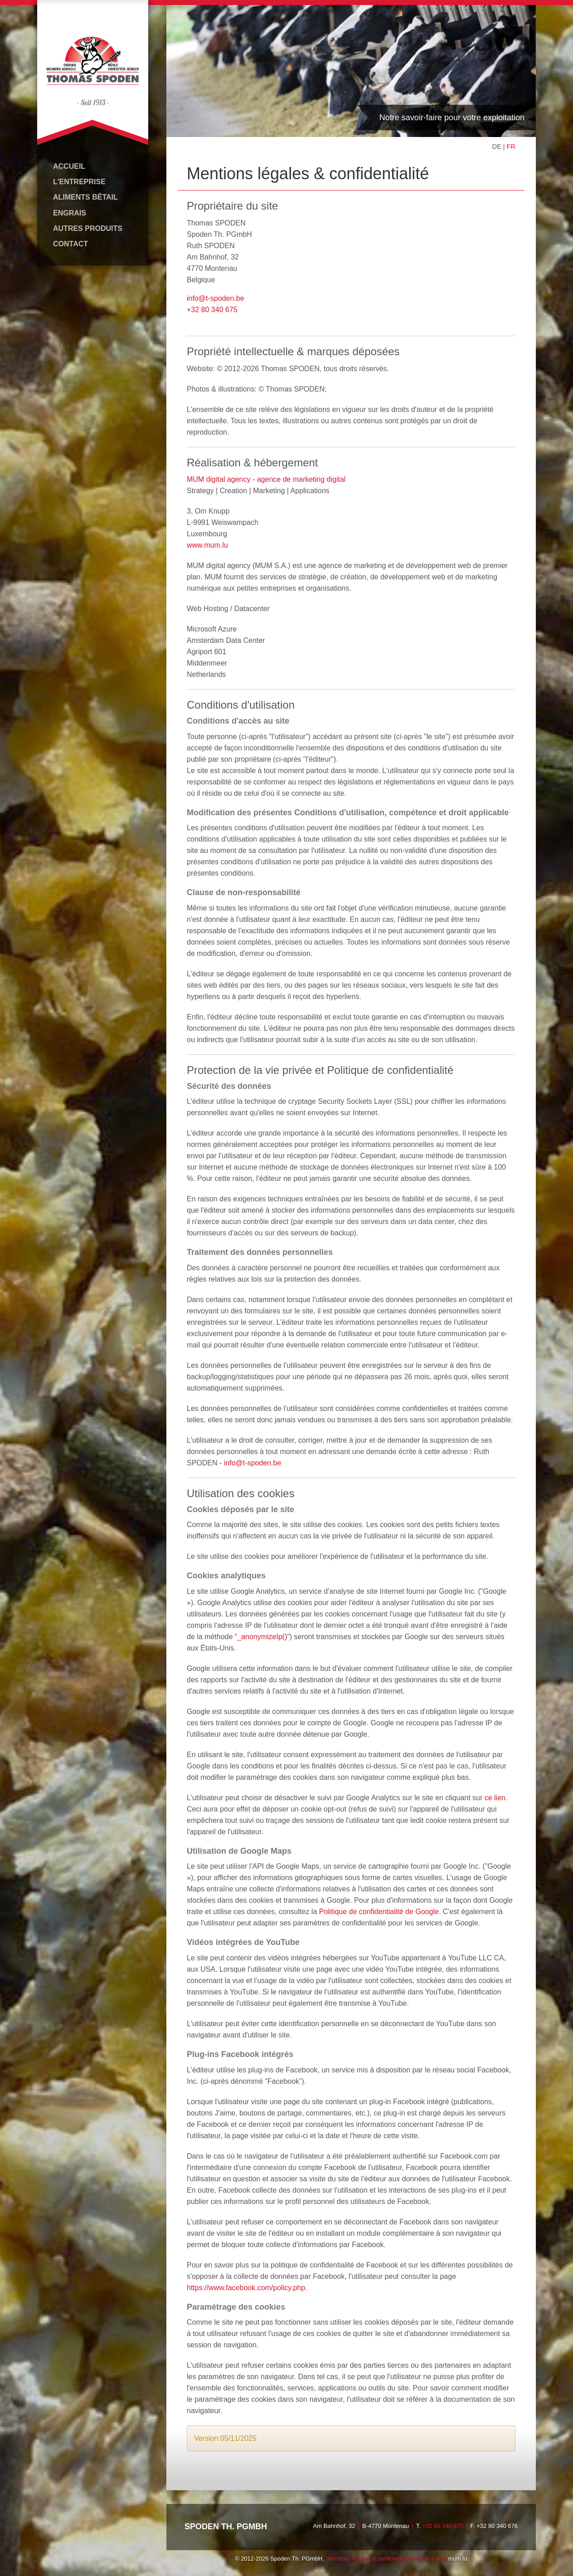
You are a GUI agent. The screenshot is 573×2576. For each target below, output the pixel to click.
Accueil (69, 166)
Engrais (69, 213)
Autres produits (87, 228)
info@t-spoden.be (215, 298)
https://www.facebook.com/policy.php (246, 2287)
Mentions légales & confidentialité (370, 2558)
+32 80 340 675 (212, 309)
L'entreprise (79, 182)
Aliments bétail (85, 197)
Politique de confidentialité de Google (379, 1911)
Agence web (431, 2558)
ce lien (495, 1797)
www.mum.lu (207, 545)
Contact (70, 244)
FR (511, 146)
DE (496, 146)
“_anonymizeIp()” (262, 1636)
